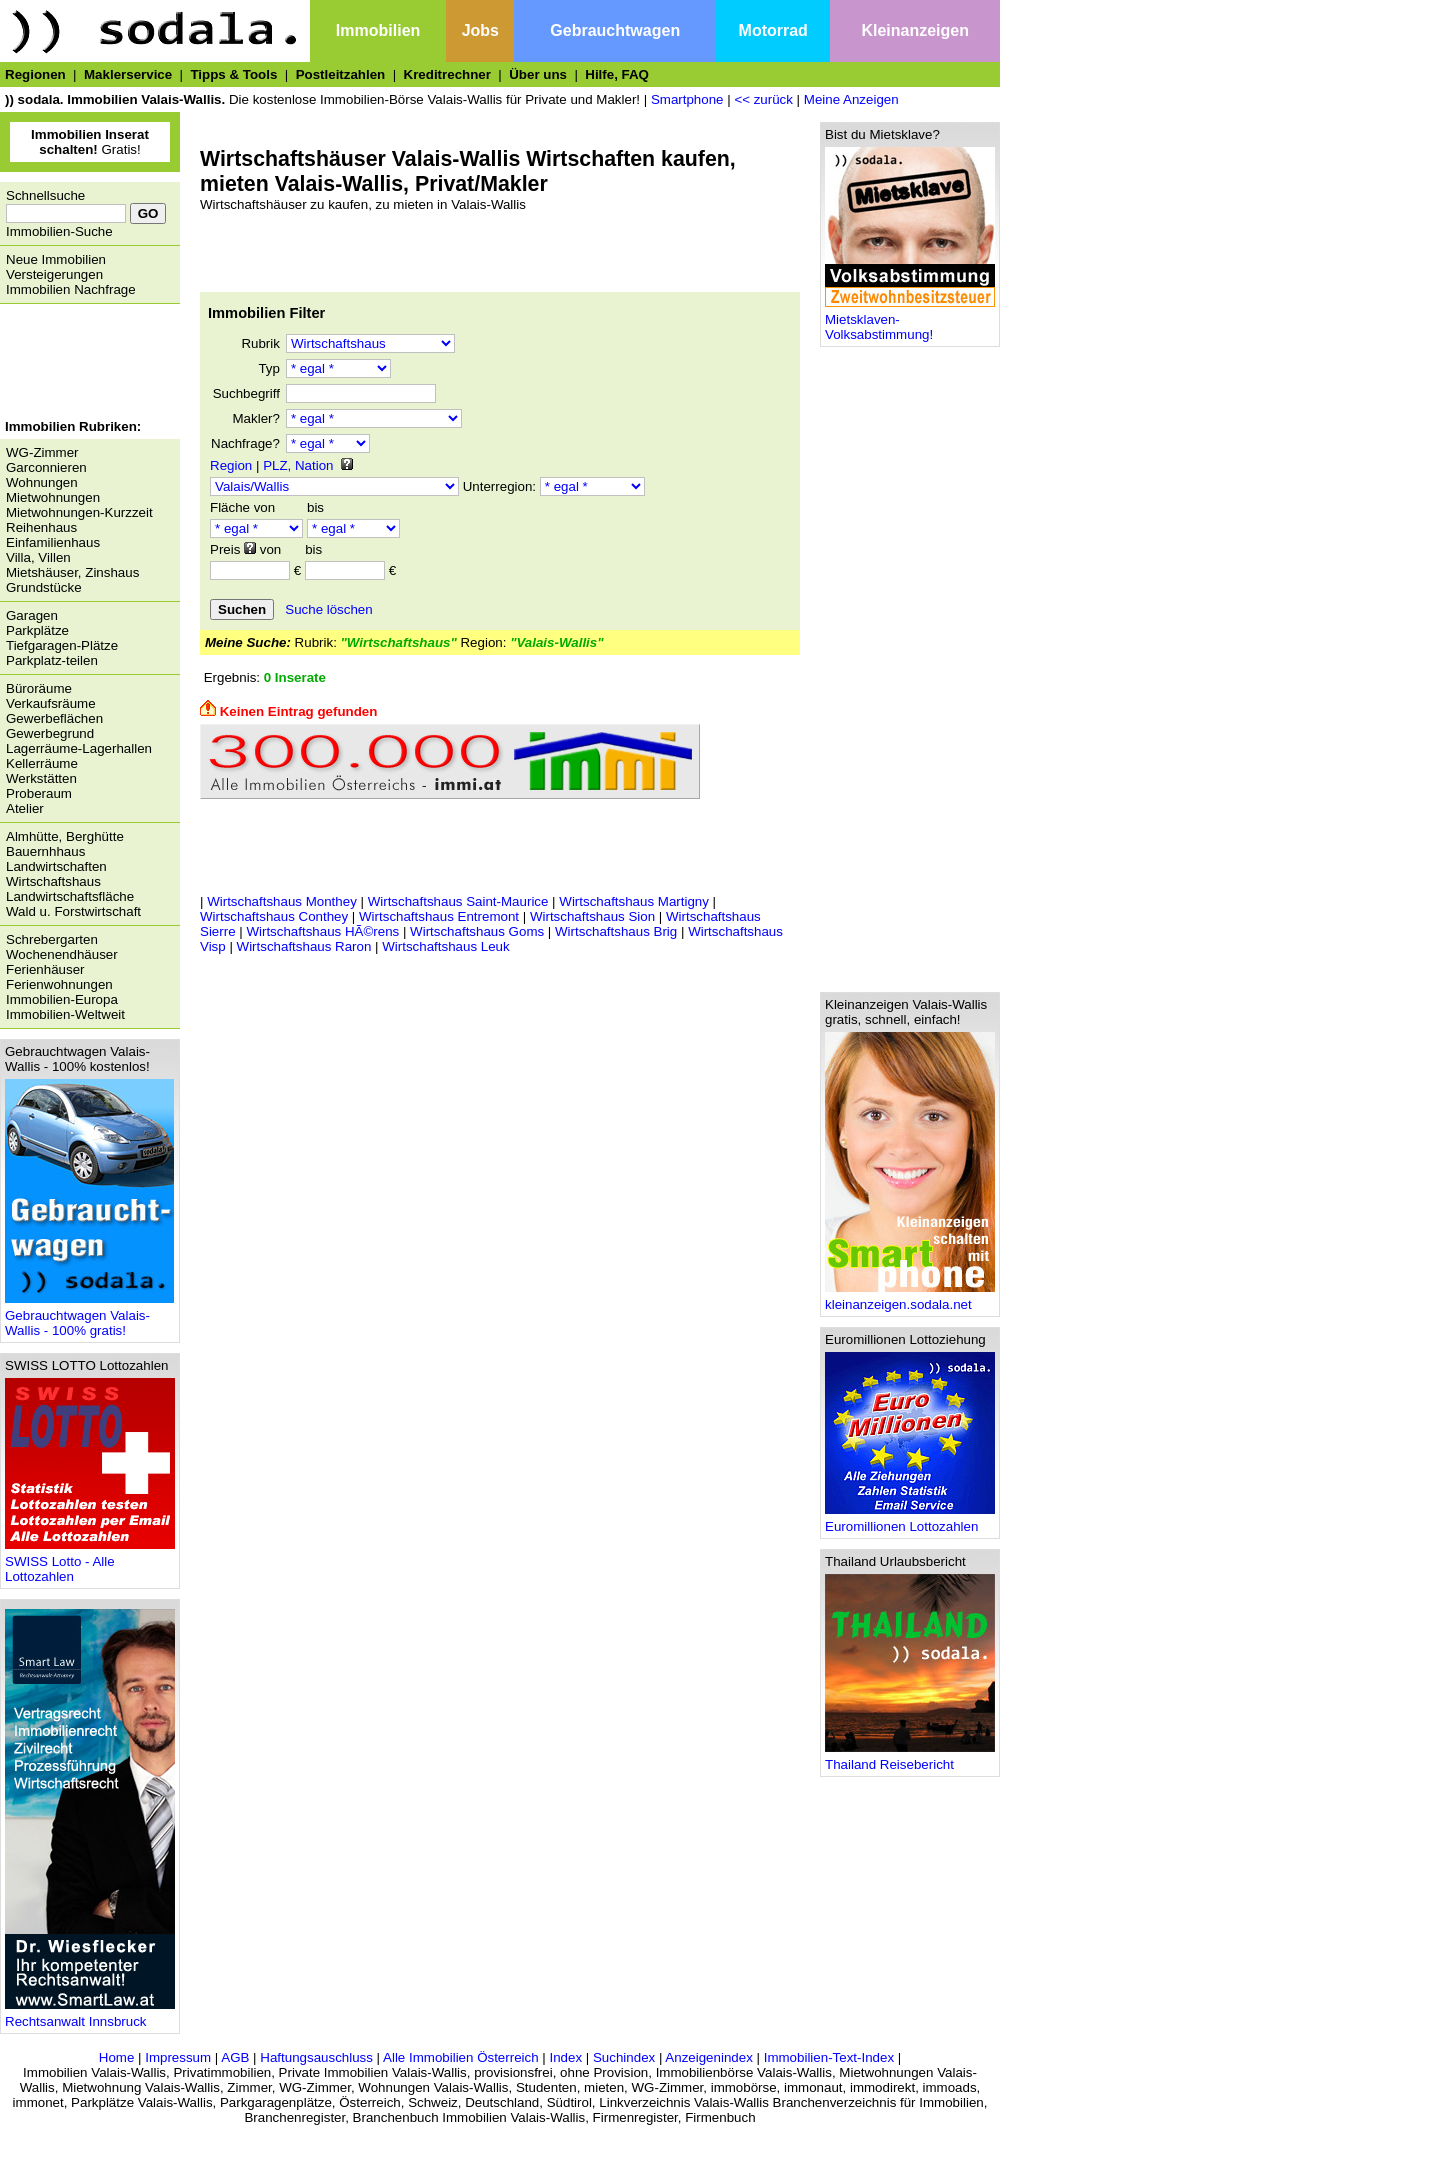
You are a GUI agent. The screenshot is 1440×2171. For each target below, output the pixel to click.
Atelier (25, 808)
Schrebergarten (52, 939)
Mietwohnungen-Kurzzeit (79, 512)
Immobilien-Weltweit (65, 1014)
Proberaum (39, 793)
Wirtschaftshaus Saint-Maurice (458, 901)
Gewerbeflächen (54, 718)
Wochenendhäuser (62, 954)
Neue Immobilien (56, 259)
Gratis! (90, 142)
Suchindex (624, 2057)
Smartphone (687, 99)
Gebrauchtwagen (615, 30)
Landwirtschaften (56, 866)
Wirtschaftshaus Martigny (634, 901)
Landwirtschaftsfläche (70, 896)
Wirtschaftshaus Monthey (282, 901)
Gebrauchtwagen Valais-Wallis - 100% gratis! (89, 1317)
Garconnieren (46, 467)
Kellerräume (42, 763)
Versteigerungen (54, 274)
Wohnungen (42, 482)
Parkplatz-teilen (52, 660)
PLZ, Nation (298, 465)
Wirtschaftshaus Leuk (445, 946)
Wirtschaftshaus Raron (304, 946)
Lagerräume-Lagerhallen (79, 748)
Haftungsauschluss (316, 2057)
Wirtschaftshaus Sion (592, 916)
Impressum (178, 2057)
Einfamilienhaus (53, 542)
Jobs (480, 30)
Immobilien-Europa (62, 999)
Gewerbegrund (50, 733)
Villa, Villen (38, 557)
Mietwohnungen (53, 497)
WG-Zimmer (42, 452)
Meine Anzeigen (851, 99)
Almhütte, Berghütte (65, 836)
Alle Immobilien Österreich (461, 2057)
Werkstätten (41, 778)
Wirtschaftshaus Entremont (439, 916)
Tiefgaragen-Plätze (62, 645)
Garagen (32, 615)
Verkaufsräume (51, 703)
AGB (235, 2057)
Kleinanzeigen (915, 30)
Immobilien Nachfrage (71, 289)
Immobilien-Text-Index (829, 2057)
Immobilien (378, 30)
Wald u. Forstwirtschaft (73, 911)
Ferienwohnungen (59, 984)
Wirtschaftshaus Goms (477, 931)
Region (231, 465)
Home (117, 2057)
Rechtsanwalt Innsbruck (90, 2015)
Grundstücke (44, 587)
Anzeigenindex (708, 2057)
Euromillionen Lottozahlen (910, 1520)
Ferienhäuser (45, 969)
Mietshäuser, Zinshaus (72, 572)
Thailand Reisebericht (910, 1758)
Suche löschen (328, 609)
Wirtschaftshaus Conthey (274, 916)
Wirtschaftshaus (53, 881)
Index (565, 2057)
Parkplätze (37, 630)
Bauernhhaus (45, 851)
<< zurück (763, 99)
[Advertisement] (85, 364)
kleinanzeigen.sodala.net (910, 1298)
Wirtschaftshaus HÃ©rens (322, 931)
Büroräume (39, 688)
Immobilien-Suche (59, 231)
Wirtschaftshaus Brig (616, 931)
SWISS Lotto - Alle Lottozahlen (90, 1563)
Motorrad (773, 30)
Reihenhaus (41, 527)
